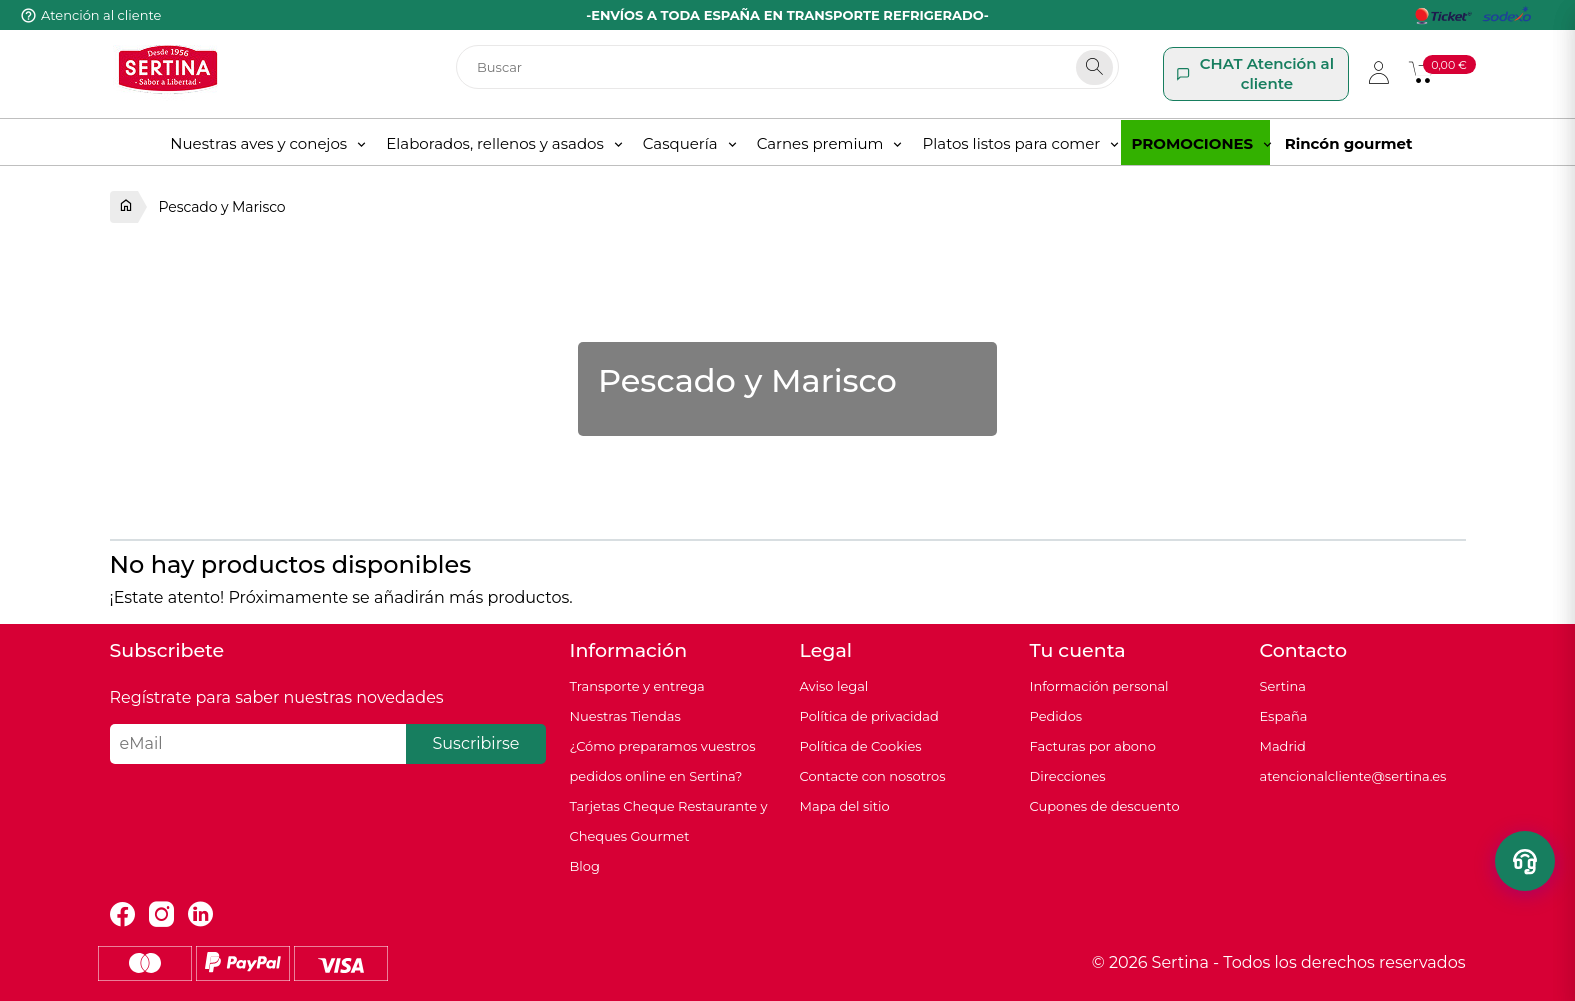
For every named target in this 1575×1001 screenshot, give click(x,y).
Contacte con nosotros (873, 776)
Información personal (1099, 686)
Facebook (122, 914)
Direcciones (1068, 776)
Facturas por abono (1093, 746)
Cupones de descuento (1105, 806)
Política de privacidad (869, 716)
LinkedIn (200, 914)
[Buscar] (787, 67)
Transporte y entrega (637, 686)
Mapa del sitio (845, 806)
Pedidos (1056, 716)
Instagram (161, 914)
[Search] (1094, 67)
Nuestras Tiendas (625, 716)
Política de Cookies (861, 746)
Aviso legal (834, 686)
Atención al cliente (101, 15)
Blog (585, 866)
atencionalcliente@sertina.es (1353, 776)
